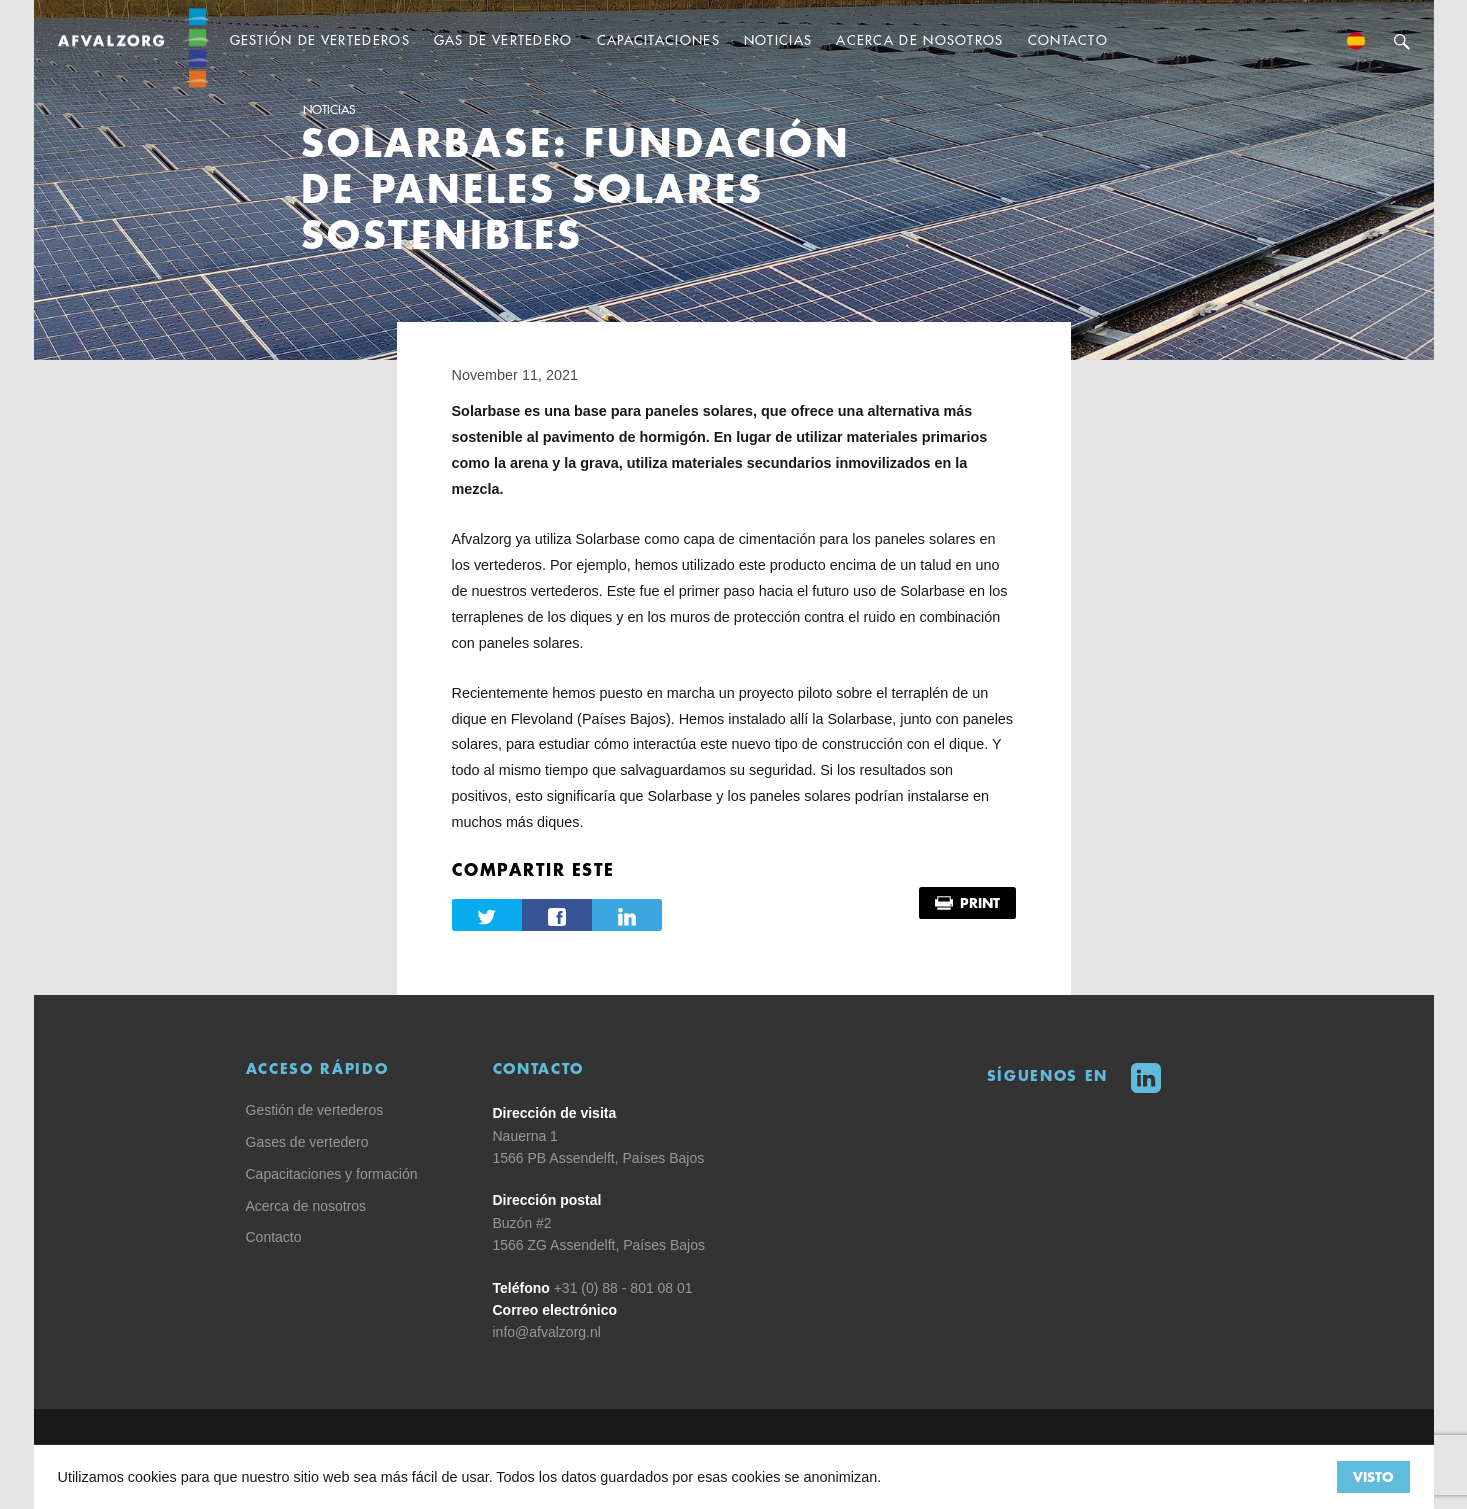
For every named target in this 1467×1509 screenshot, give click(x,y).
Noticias (329, 110)
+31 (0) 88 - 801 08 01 (623, 1288)
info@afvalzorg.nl (547, 1332)
